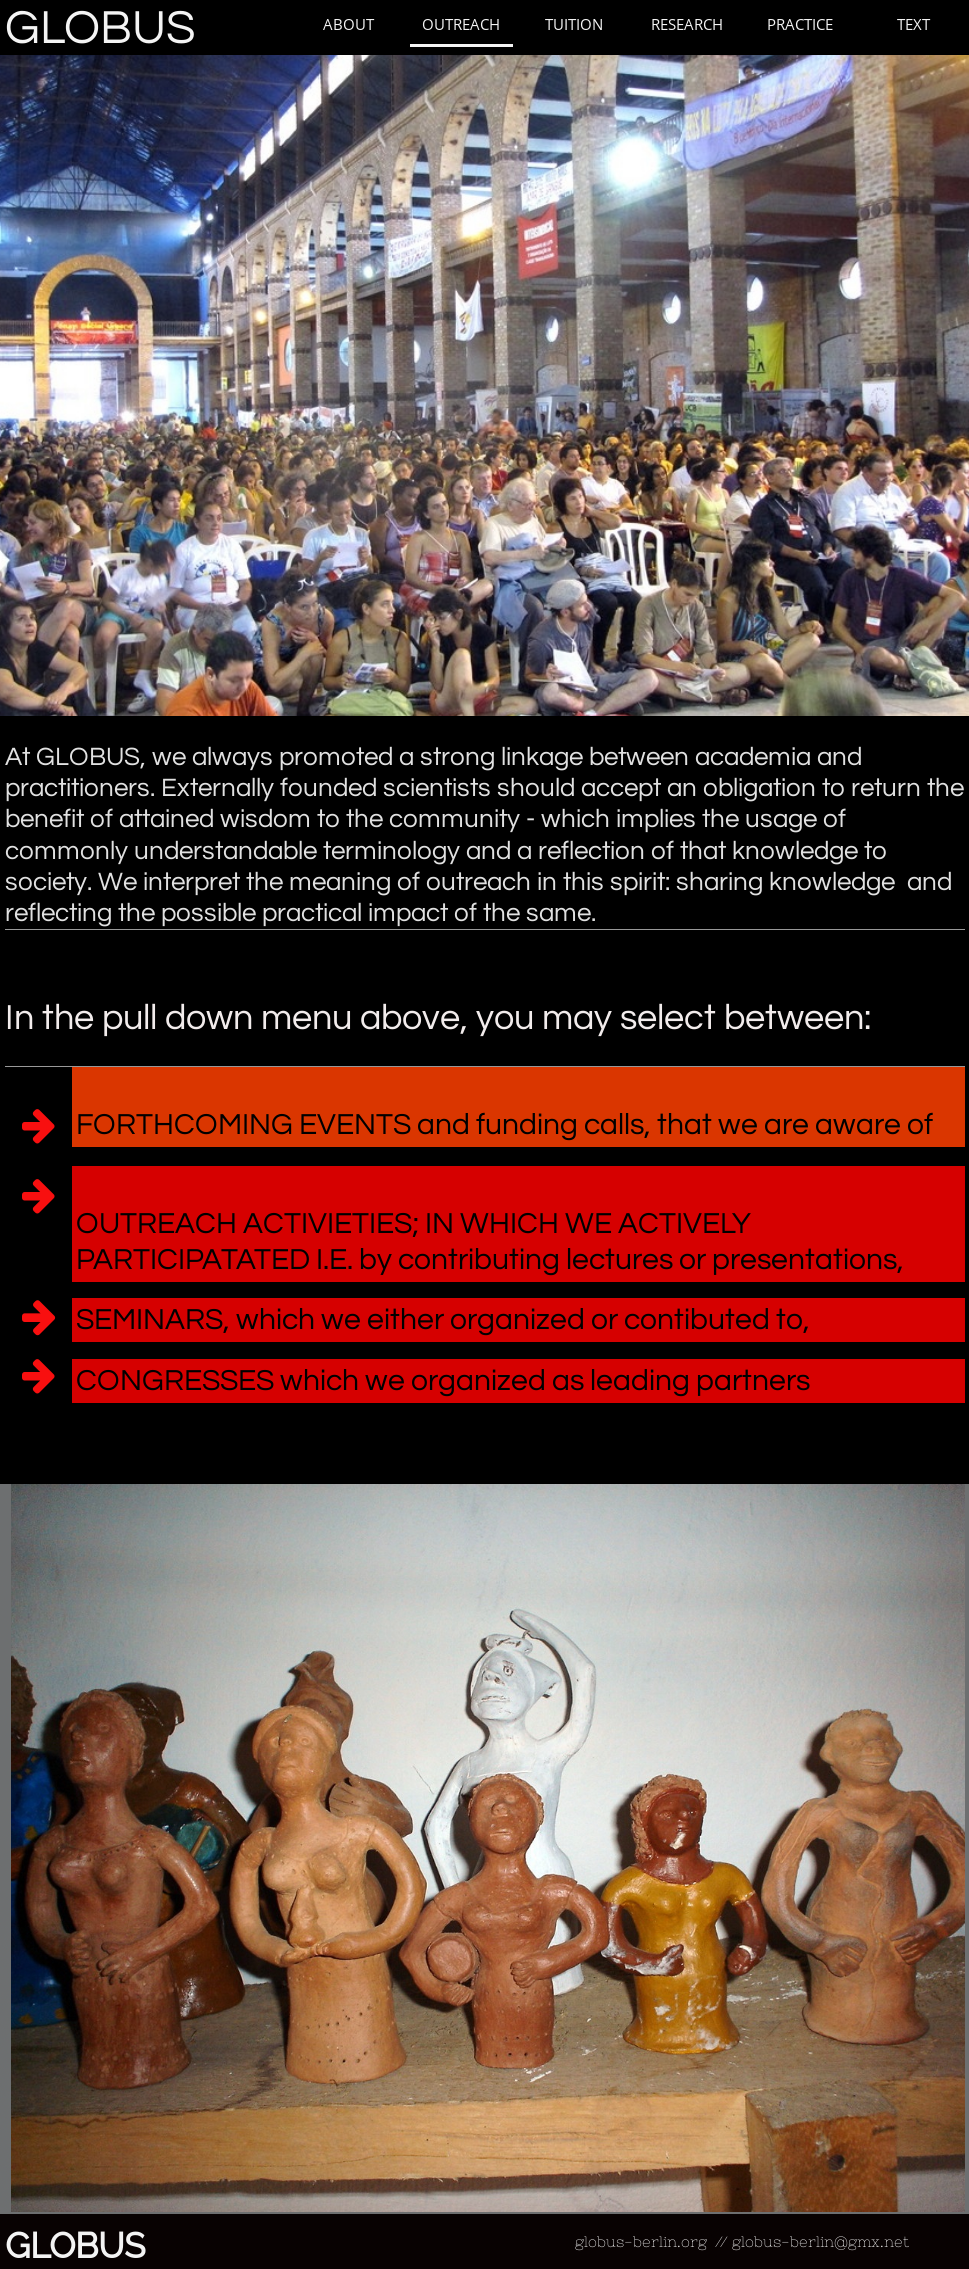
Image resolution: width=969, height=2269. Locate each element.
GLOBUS (100, 28)
